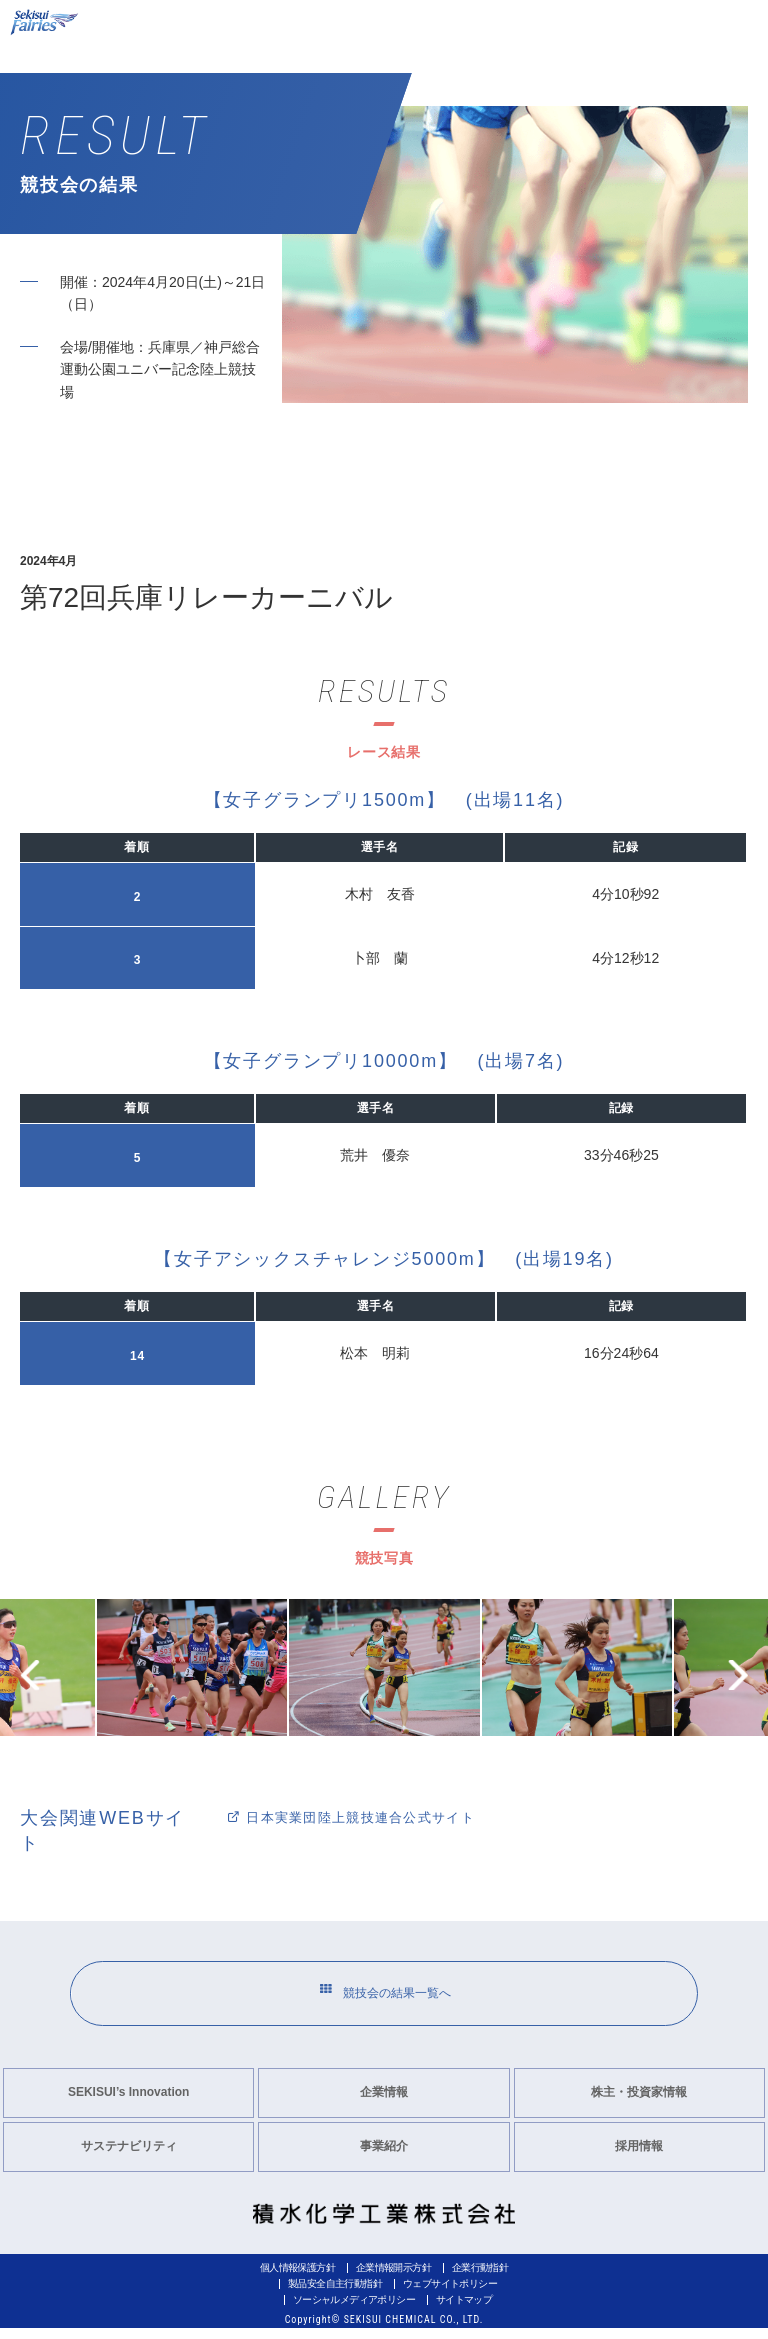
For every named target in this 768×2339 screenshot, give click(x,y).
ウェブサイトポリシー (450, 2294)
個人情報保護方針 (297, 2278)
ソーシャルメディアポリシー (354, 2310)
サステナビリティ (129, 2157)
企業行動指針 (480, 2278)
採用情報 (639, 2157)
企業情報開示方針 (393, 2278)
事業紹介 (384, 2157)
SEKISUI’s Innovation (129, 2103)
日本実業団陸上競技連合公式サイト (360, 1817)
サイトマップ (464, 2310)
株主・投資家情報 (639, 2103)
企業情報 (384, 2103)
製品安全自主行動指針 (335, 2294)
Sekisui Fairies (46, 22)
